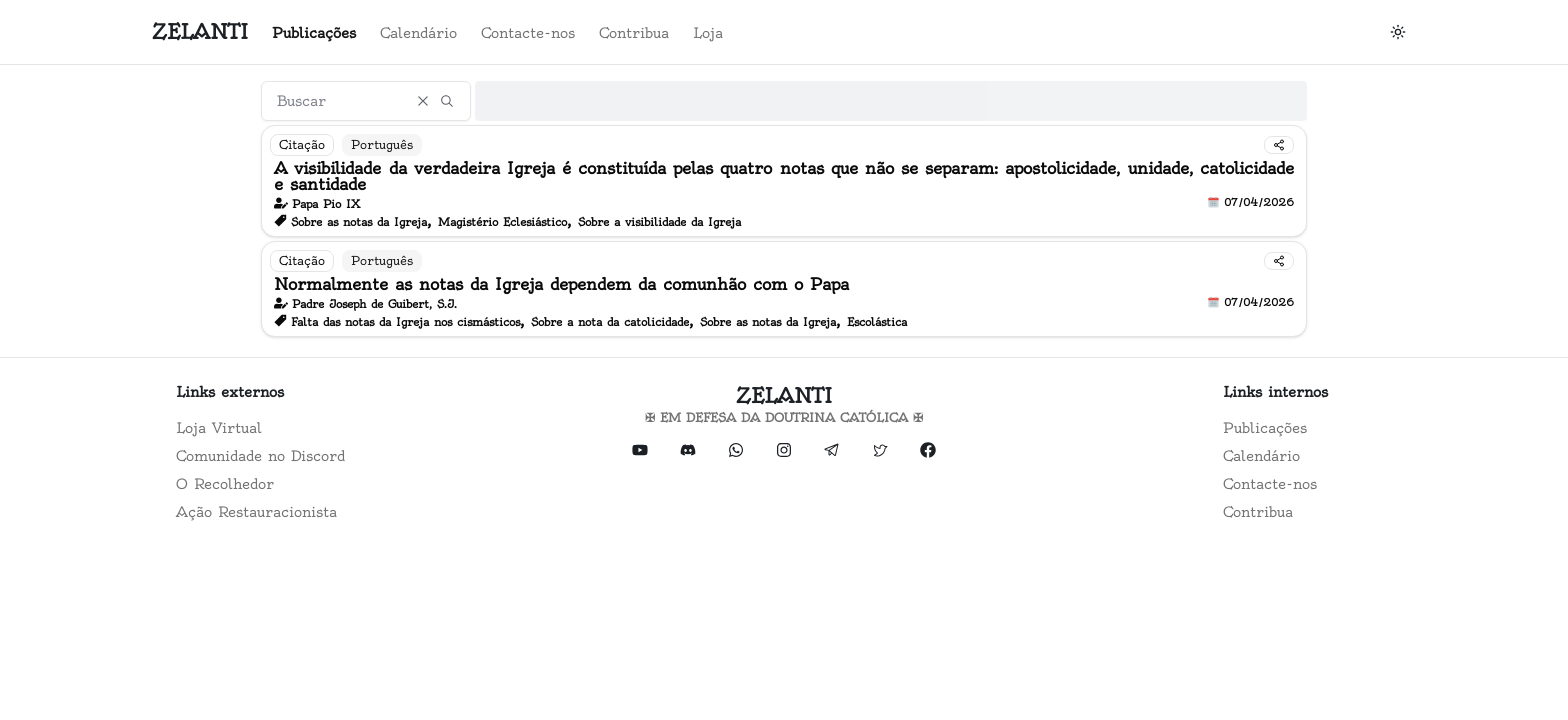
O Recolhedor (225, 484)
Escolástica (877, 322)
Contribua (634, 33)
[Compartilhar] (1279, 145)
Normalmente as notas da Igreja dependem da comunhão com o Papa (561, 284)
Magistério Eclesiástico (502, 222)
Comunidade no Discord (260, 456)
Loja (708, 33)
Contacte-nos (528, 33)
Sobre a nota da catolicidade (610, 322)
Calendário (418, 33)
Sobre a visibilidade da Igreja (659, 222)
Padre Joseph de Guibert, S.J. (374, 304)
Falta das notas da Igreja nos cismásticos (405, 322)
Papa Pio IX (326, 204)
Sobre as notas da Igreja (359, 222)
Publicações (314, 33)
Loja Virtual (219, 428)
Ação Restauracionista (256, 512)
